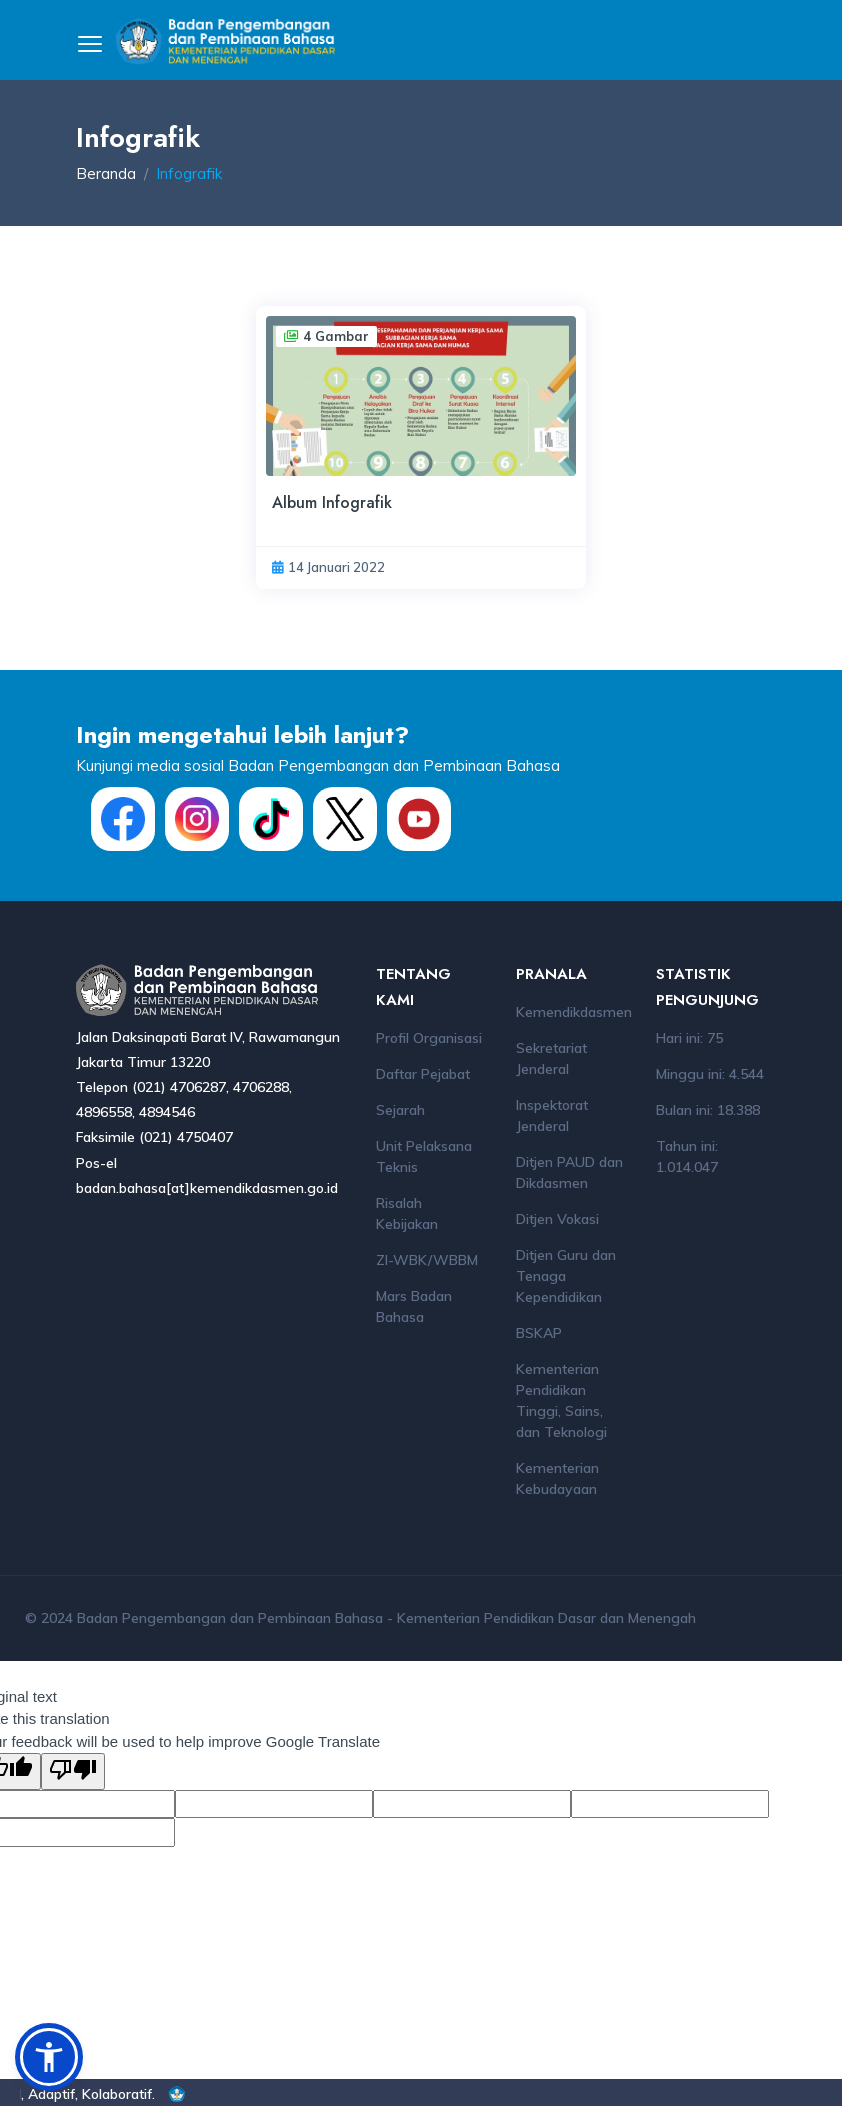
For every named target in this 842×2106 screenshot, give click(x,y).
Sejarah (400, 1110)
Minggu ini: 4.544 (710, 1074)
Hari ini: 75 (689, 1038)
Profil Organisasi (429, 1038)
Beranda (106, 173)
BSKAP (539, 1333)
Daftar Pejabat (423, 1074)
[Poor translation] (73, 1771)
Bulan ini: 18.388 (708, 1110)
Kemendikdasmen (574, 1012)
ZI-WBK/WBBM (427, 1260)
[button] (49, 2057)
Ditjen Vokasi (557, 1219)
